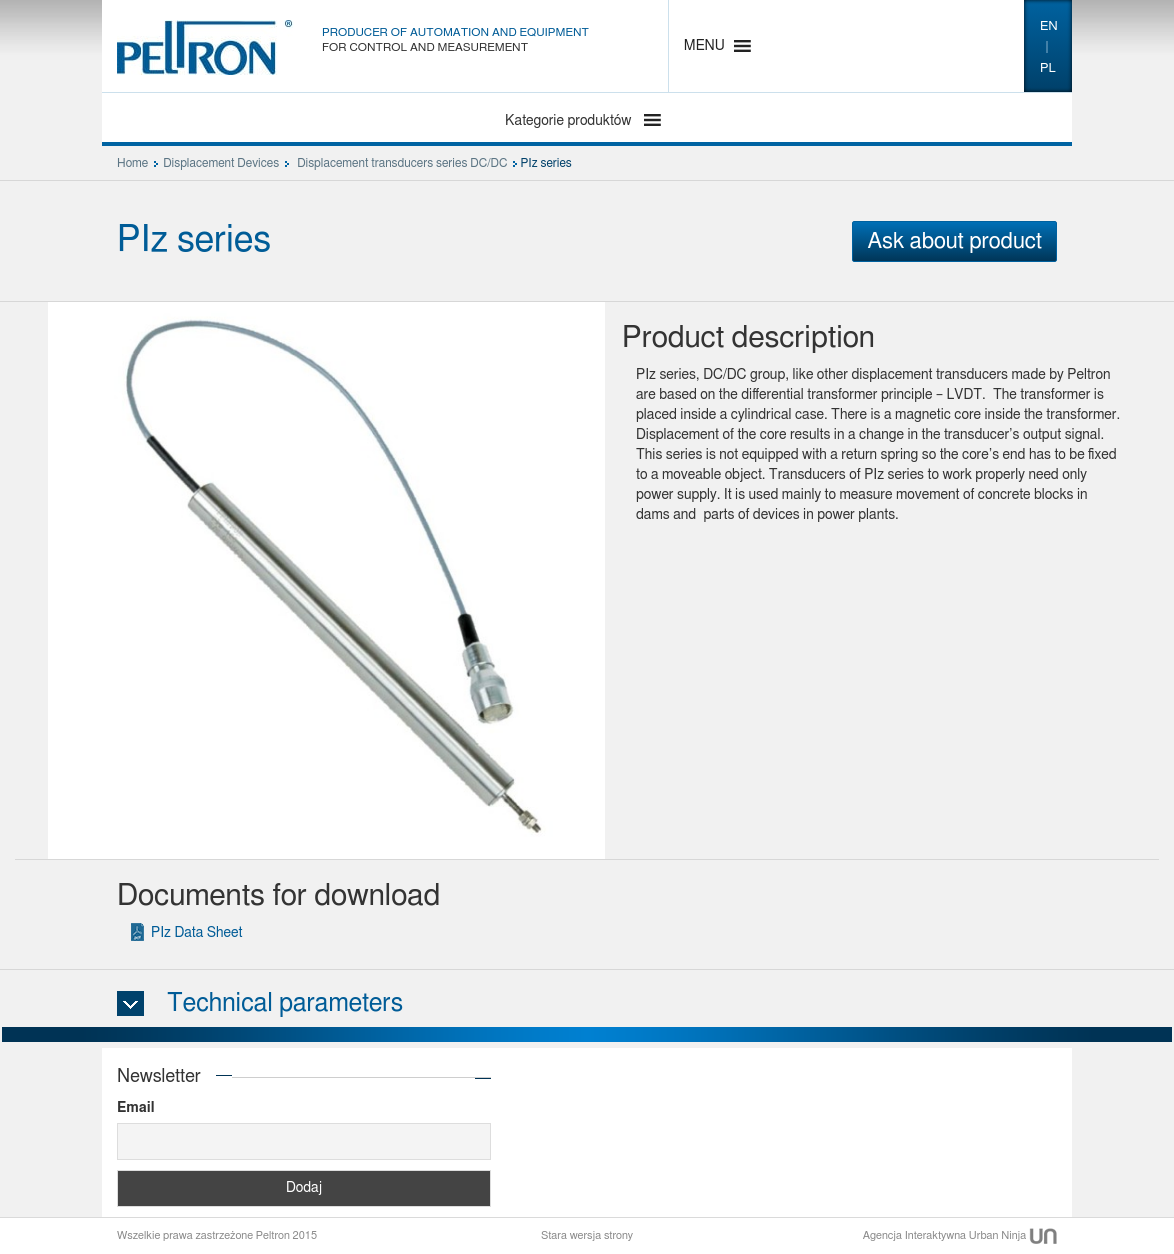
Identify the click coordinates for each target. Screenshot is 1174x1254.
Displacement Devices (221, 163)
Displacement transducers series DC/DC (402, 163)
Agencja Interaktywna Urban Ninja (960, 1235)
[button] (704, 46)
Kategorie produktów (570, 121)
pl (1048, 68)
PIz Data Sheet (196, 933)
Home (132, 163)
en (1049, 26)
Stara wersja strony (587, 1235)
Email (135, 1108)
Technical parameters (285, 1003)
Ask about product (954, 241)
